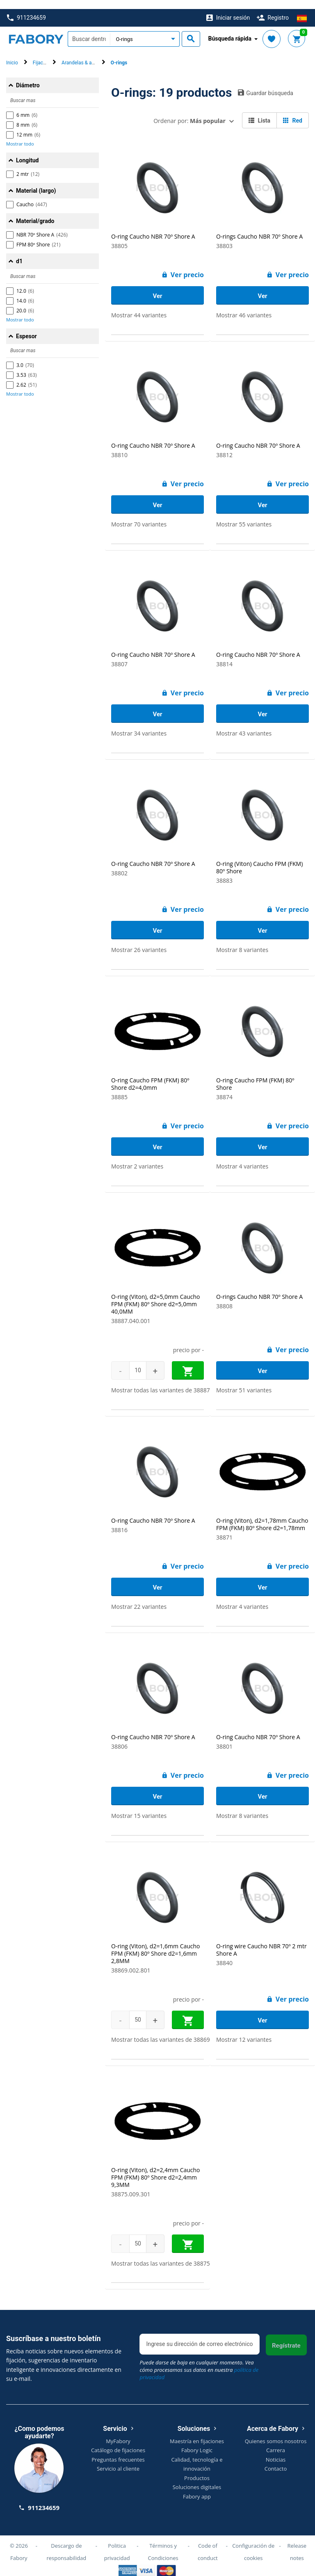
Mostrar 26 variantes (139, 941)
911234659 (26, 9)
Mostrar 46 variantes (244, 306)
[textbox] (89, 30)
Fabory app (197, 2487)
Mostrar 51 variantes (244, 1381)
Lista (259, 111)
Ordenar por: (189, 112)
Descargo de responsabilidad (66, 2542)
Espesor (26, 327)
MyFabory (118, 2431)
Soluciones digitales (197, 2478)
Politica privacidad (117, 2542)
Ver (157, 287)
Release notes (297, 2542)
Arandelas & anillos (82, 54)
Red (292, 111)
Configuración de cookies (253, 2542)
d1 (19, 252)
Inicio (12, 54)
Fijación (41, 54)
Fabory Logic (196, 2441)
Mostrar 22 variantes (139, 1597)
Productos (197, 2468)
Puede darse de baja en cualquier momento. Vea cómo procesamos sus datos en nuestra (198, 2361)
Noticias (275, 2450)
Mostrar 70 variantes (139, 515)
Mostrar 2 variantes (137, 1157)
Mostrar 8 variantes (242, 941)
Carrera (275, 2441)
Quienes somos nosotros (276, 2431)
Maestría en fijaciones (197, 2431)
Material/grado (35, 212)
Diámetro (28, 76)
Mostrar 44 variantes (139, 306)
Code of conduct (208, 2542)
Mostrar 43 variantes (244, 724)
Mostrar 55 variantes (244, 515)
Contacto (276, 2459)
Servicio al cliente (118, 2459)
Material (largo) (36, 181)
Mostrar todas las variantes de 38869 (160, 2030)
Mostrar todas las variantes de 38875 (160, 2254)
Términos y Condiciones (163, 2542)
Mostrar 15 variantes (139, 1807)
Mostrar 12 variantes (244, 2030)
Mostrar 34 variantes (139, 724)
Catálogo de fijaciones (118, 2441)
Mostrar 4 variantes (242, 1157)
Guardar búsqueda (265, 84)
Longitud (27, 151)
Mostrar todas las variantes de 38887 (160, 1381)
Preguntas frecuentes (117, 2450)
